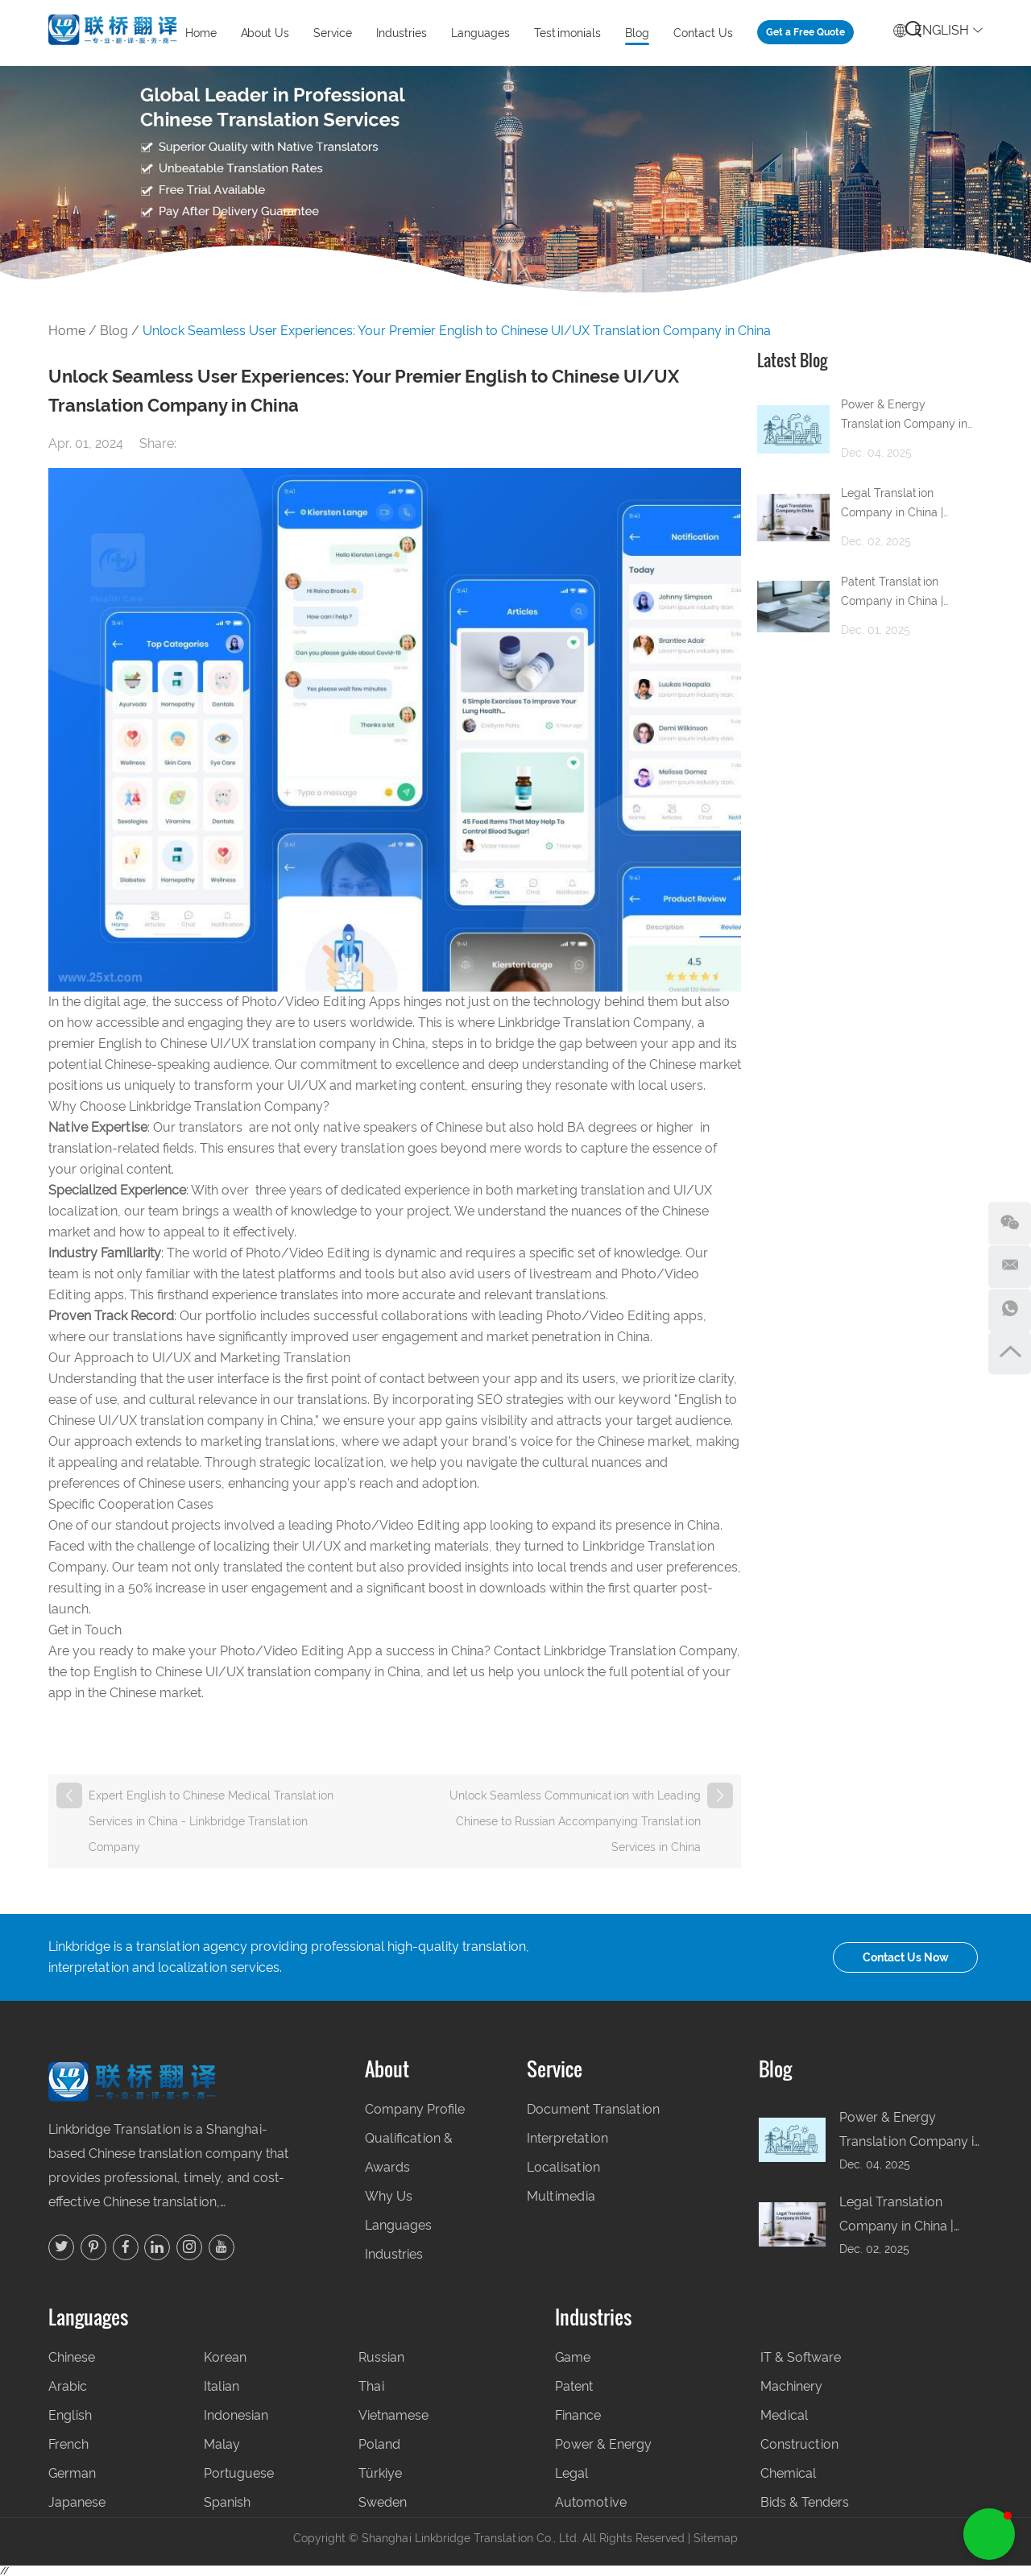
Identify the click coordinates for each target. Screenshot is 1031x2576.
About (387, 2069)
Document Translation (593, 2109)
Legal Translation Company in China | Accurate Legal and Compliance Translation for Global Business (904, 505)
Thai (371, 2386)
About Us (265, 33)
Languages (480, 33)
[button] (989, 2534)
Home (201, 33)
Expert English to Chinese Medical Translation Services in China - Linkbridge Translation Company (211, 1821)
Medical (784, 2415)
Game (572, 2357)
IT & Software (800, 2357)
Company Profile (415, 2109)
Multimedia (561, 2196)
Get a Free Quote (805, 32)
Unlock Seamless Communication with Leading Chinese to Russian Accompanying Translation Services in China (575, 1821)
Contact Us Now (906, 1957)
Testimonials (567, 33)
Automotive (591, 2502)
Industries (401, 33)
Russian (381, 2357)
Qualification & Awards (409, 2153)
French (68, 2444)
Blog (637, 33)
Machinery (791, 2386)
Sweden (382, 2502)
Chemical (788, 2473)
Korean (225, 2357)
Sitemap (716, 2538)
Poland (379, 2444)
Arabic (67, 2386)
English (938, 27)
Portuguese (239, 2473)
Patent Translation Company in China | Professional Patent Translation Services (894, 593)
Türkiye (380, 2473)
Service (332, 33)
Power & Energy (603, 2444)
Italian (221, 2386)
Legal (571, 2473)
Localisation (563, 2167)
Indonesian (236, 2415)
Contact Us (703, 33)
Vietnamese (393, 2415)
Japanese (77, 2502)
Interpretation (567, 2138)
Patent (574, 2386)
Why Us (388, 2196)
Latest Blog (792, 360)
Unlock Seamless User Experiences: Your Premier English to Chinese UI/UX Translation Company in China (457, 330)
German (72, 2473)
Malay (222, 2444)
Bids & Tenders (804, 2502)
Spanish (227, 2502)
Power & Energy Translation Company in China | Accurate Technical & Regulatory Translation (910, 416)
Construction (799, 2444)
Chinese (71, 2357)
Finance (578, 2415)
